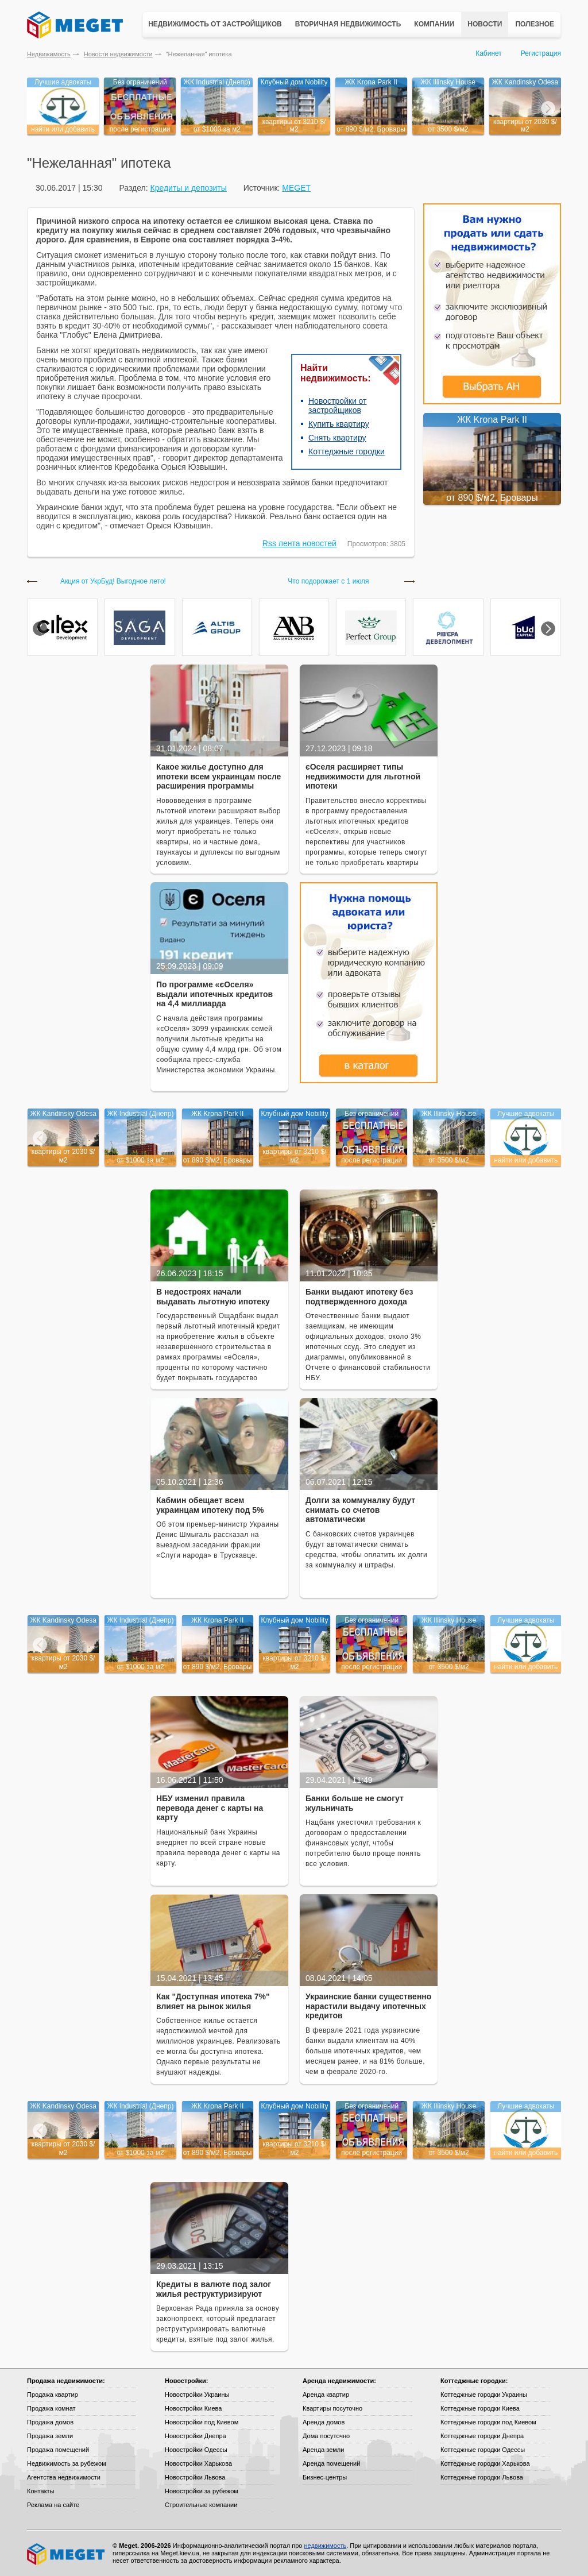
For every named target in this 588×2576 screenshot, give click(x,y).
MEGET (296, 187)
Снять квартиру (337, 437)
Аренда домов (324, 2422)
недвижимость (325, 2545)
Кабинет (488, 53)
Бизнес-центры (325, 2477)
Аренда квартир (326, 2394)
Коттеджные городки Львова (481, 2477)
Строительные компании (201, 2504)
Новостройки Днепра (195, 2435)
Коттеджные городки (346, 451)
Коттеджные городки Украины (483, 2394)
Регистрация (541, 53)
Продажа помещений (58, 2449)
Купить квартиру (338, 423)
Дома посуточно (326, 2435)
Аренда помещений (331, 2463)
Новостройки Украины (197, 2394)
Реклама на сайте (53, 2504)
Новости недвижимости (118, 54)
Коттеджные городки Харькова (485, 2463)
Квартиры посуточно (332, 2408)
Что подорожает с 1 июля (328, 581)
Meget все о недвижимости (66, 2554)
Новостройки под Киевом (201, 2422)
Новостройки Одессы (196, 2449)
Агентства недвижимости (63, 2477)
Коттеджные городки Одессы (482, 2449)
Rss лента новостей (299, 543)
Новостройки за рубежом (201, 2491)
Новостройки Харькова (198, 2463)
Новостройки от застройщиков (337, 405)
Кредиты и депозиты (188, 187)
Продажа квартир (52, 2394)
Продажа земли (50, 2435)
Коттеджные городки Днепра (482, 2435)
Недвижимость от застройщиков (215, 24)
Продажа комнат (51, 2408)
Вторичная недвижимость (348, 24)
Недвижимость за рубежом (66, 2463)
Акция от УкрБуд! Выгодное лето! (113, 581)
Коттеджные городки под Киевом (488, 2422)
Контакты (41, 2491)
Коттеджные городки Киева (480, 2408)
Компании (434, 24)
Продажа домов (50, 2422)
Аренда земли (323, 2449)
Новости (484, 24)
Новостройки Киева (193, 2408)
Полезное (534, 24)
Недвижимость (49, 54)
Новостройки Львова (195, 2477)
